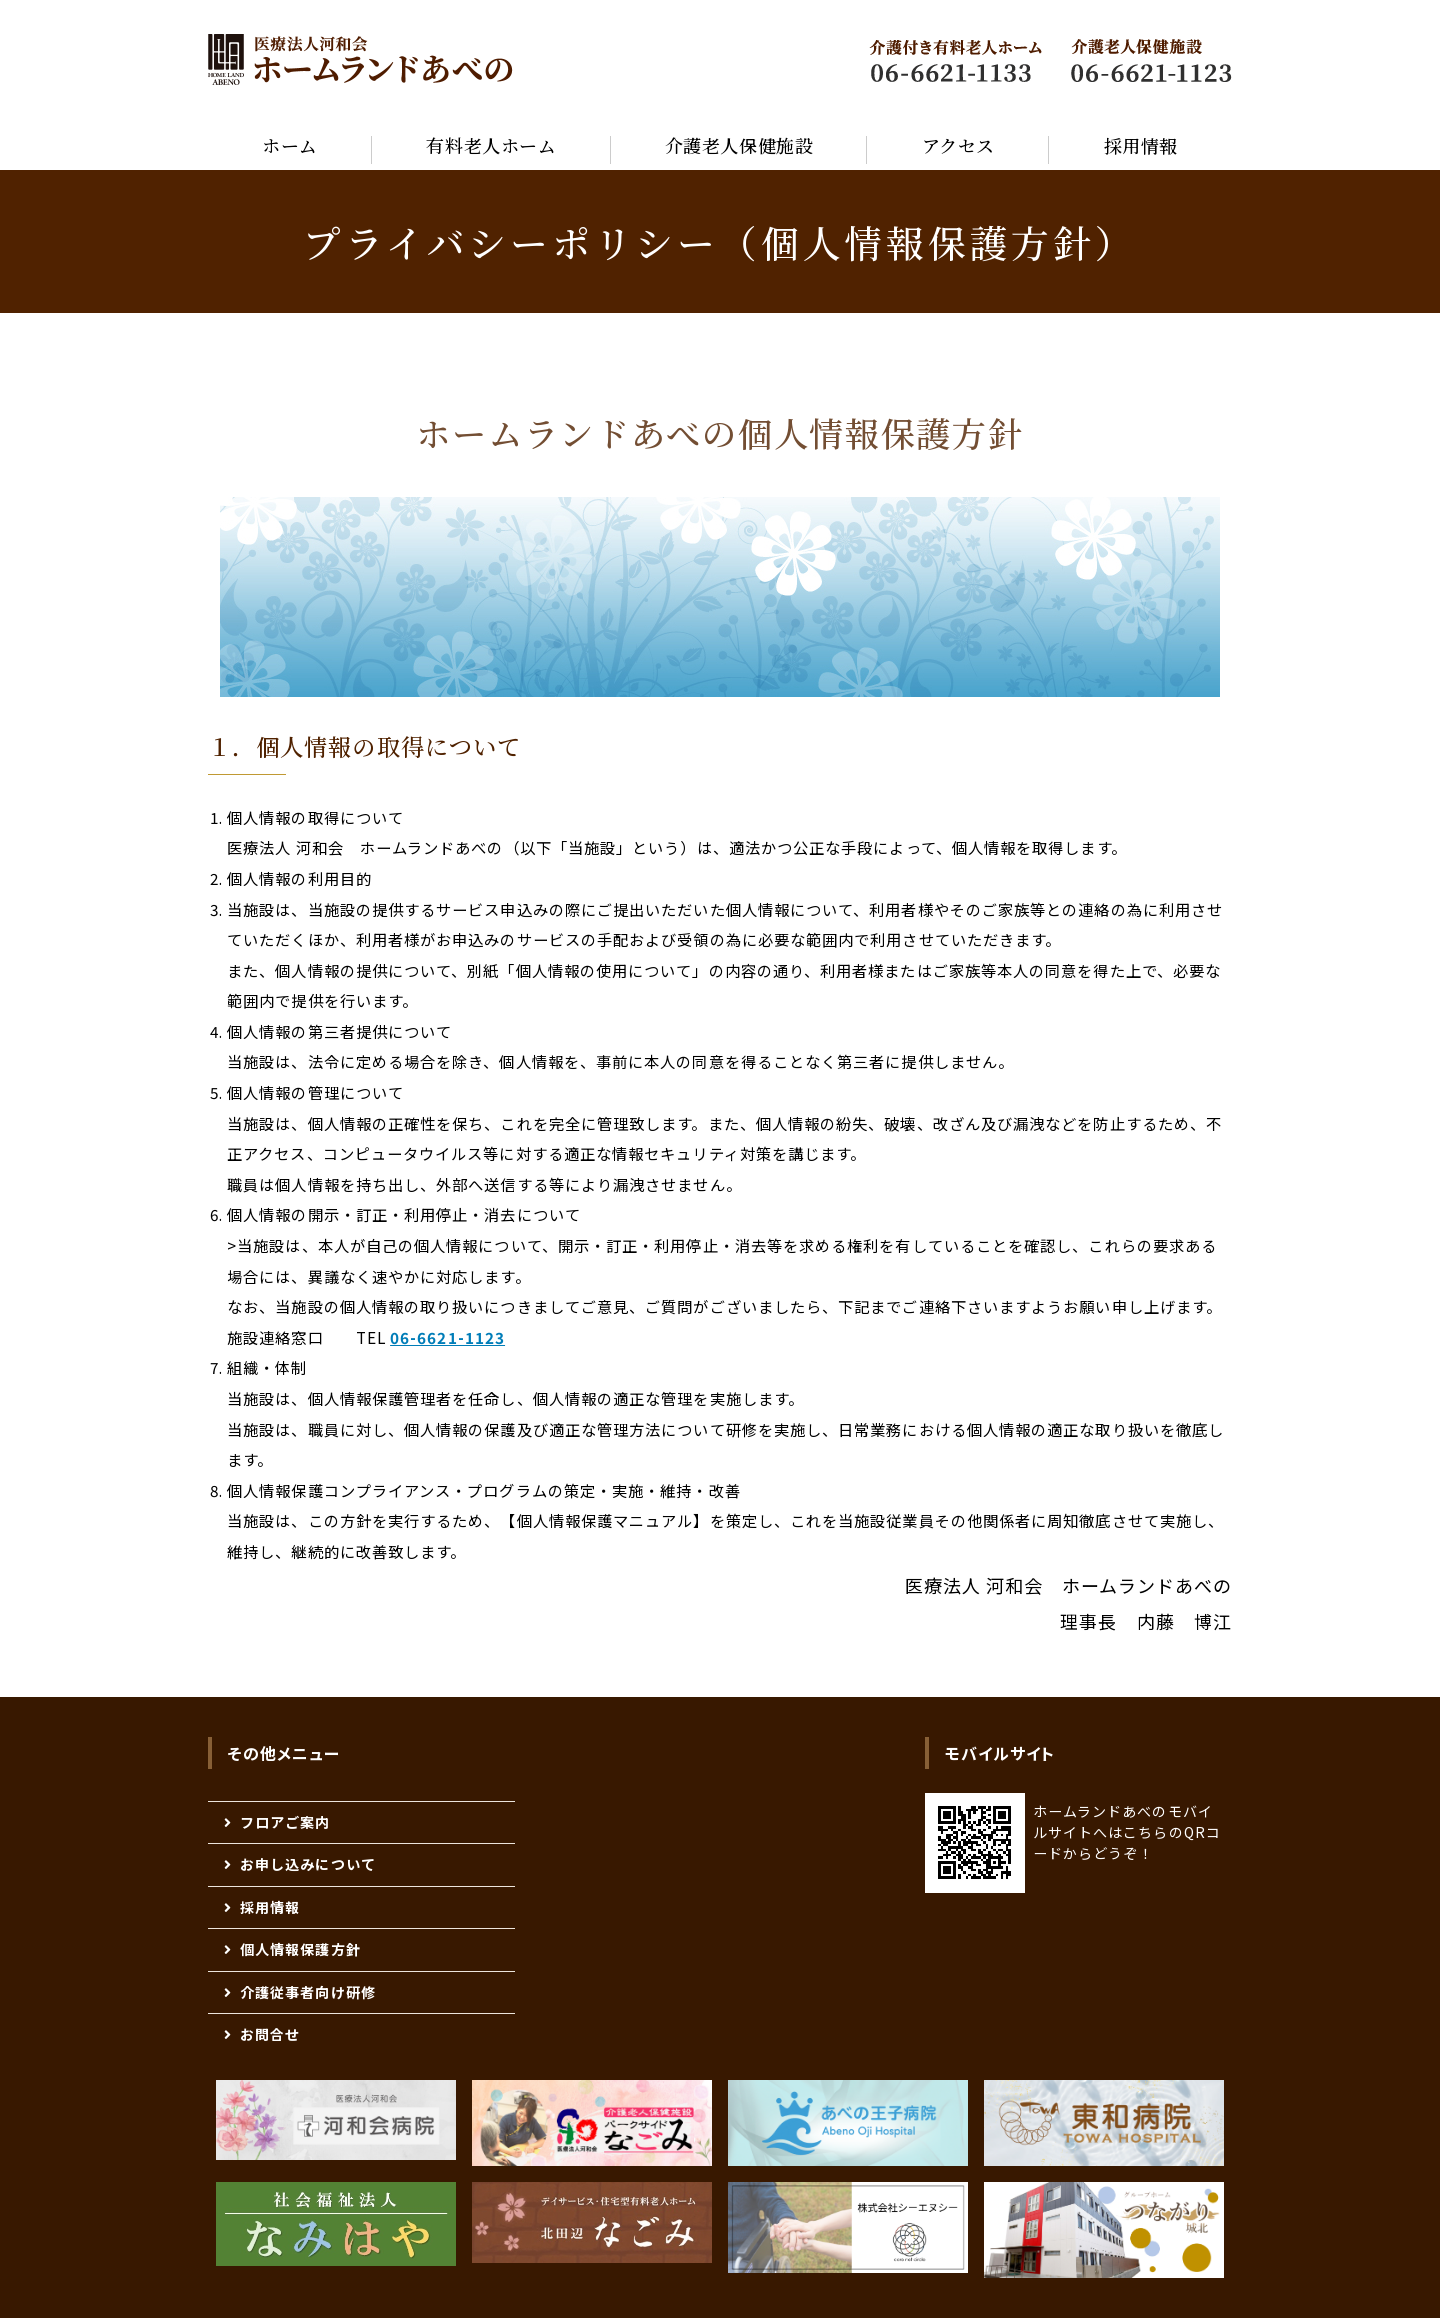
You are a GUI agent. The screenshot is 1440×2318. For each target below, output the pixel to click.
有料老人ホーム (491, 145)
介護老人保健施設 (739, 145)
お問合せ (270, 2034)
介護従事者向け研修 (308, 1992)
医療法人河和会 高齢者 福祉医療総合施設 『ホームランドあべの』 (360, 60)
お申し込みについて (308, 1864)
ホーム (290, 145)
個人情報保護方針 (300, 1949)
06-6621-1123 (447, 1337)
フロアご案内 (285, 1822)
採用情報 (1141, 145)
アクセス (958, 145)
